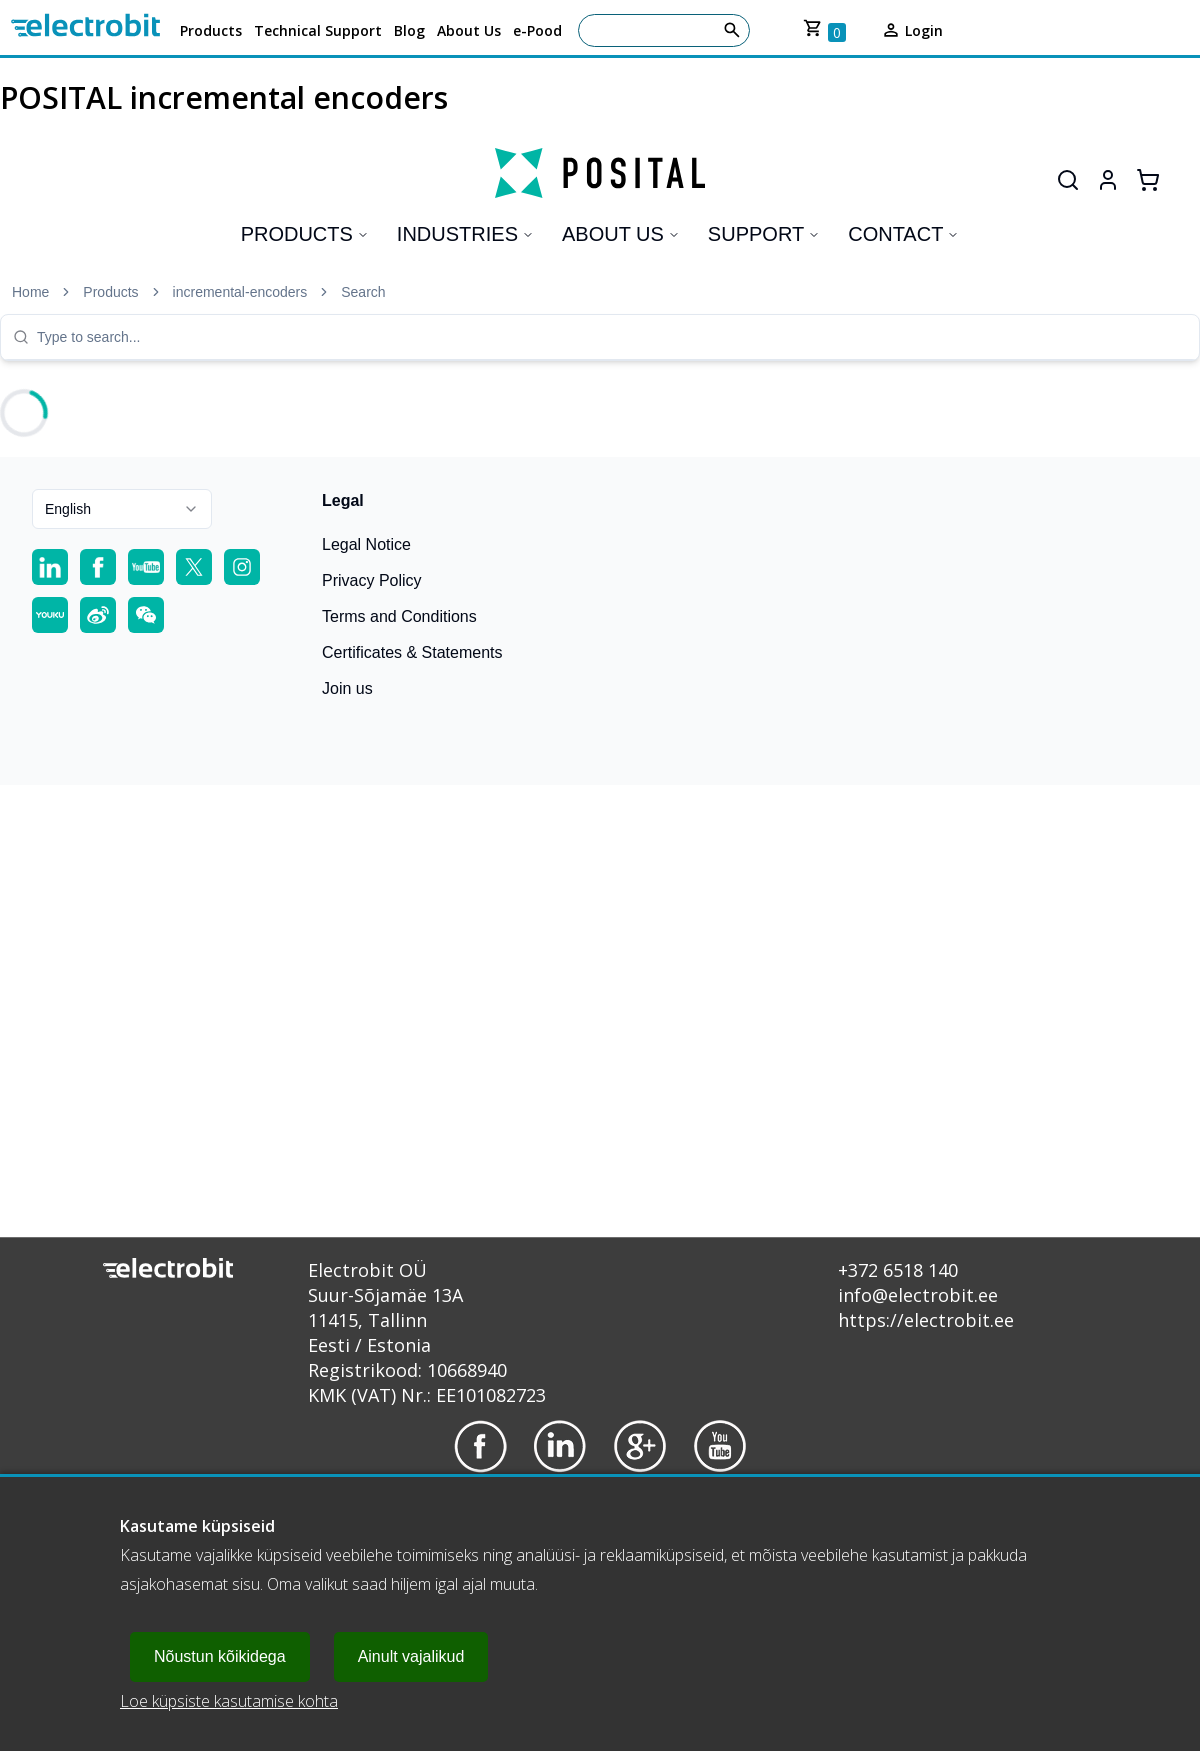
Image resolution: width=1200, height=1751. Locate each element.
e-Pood (537, 30)
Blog (409, 30)
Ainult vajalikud (411, 1656)
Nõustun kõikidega (220, 1656)
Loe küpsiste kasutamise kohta (229, 1701)
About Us (469, 30)
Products (211, 30)
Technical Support (318, 30)
